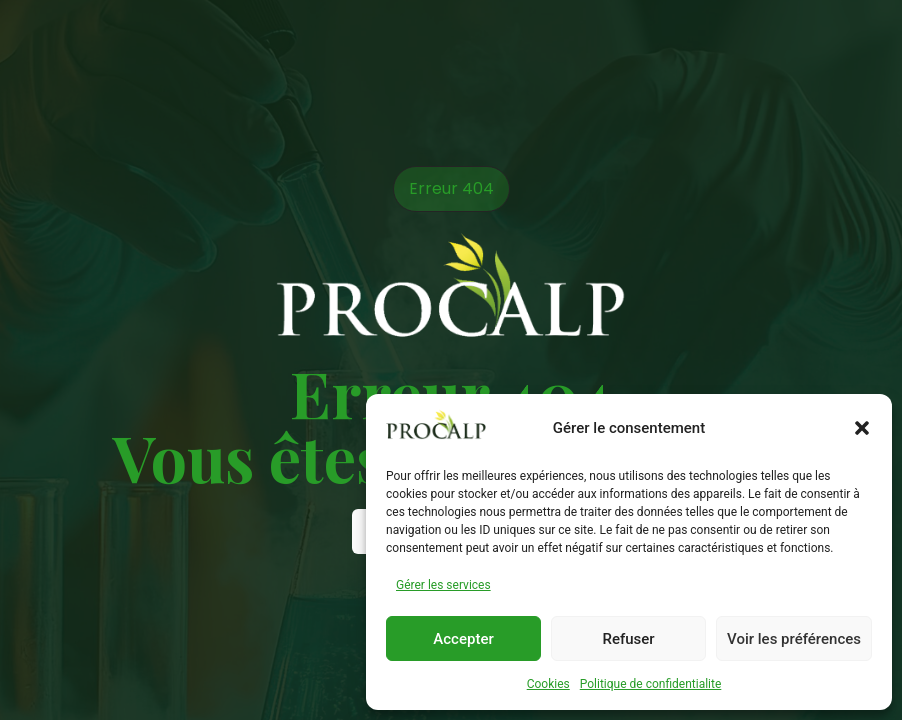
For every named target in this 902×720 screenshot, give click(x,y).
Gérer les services (443, 585)
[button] (862, 428)
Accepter (463, 639)
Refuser (628, 639)
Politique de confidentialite (651, 684)
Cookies (548, 684)
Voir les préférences (794, 639)
